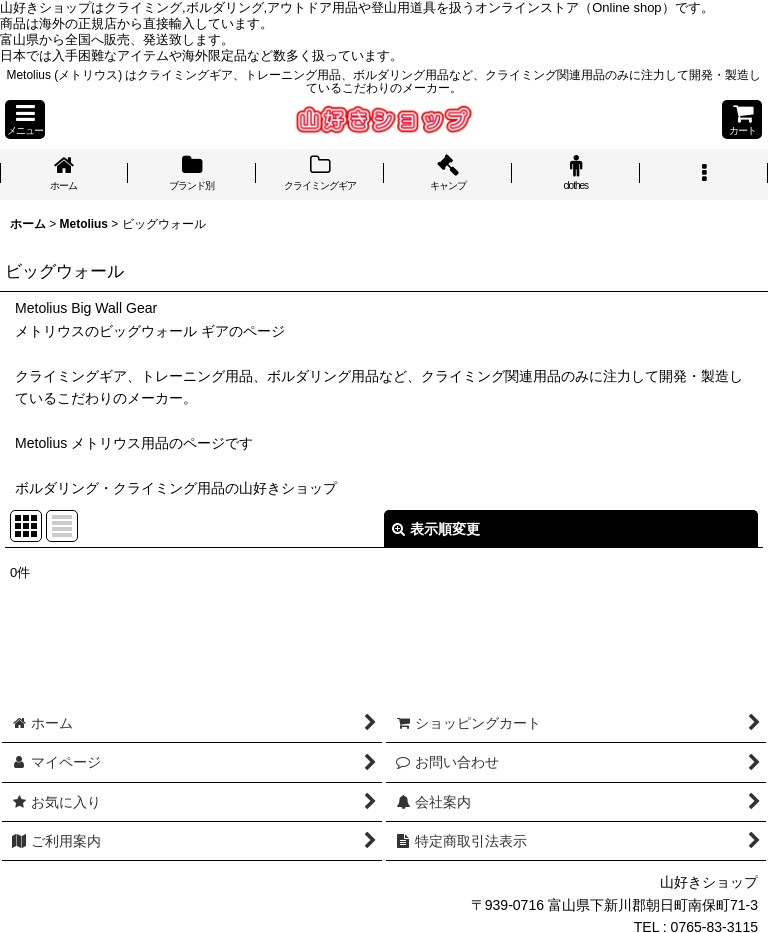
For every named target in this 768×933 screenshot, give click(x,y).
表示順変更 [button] (436, 529)
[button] (25, 119)
